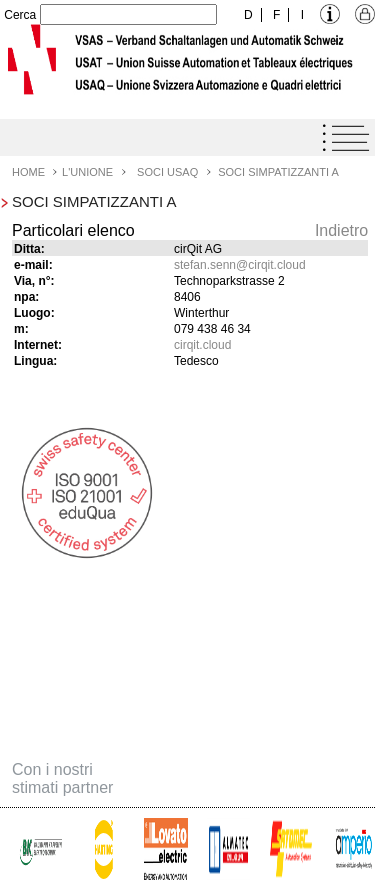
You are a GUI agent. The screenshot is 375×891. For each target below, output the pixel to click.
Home (28, 172)
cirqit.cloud (202, 345)
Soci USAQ (167, 172)
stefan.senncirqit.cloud (240, 265)
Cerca (20, 15)
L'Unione (87, 172)
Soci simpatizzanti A (278, 172)
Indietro (341, 230)
